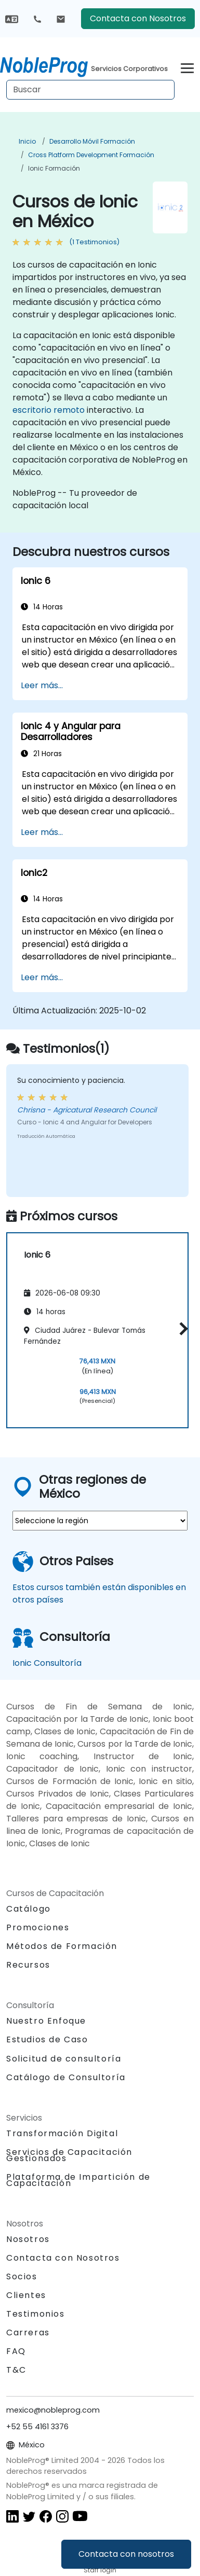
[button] (181, 1328)
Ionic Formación (54, 168)
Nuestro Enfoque (46, 2021)
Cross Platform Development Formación (91, 154)
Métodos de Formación (61, 1946)
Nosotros (28, 2239)
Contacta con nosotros (126, 2554)
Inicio (27, 141)
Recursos (28, 1965)
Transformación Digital (62, 2133)
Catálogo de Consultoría (66, 2077)
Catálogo (28, 1909)
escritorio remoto (48, 410)
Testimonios (35, 2314)
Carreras (28, 2332)
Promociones (38, 1927)
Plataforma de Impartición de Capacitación (78, 2180)
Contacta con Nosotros (138, 18)
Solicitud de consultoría (63, 2059)
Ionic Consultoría (47, 1663)
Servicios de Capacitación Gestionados (69, 2155)
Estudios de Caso (47, 2039)
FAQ (16, 2351)
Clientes (26, 2295)
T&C (16, 2370)
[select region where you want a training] (100, 1520)
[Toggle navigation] (187, 66)
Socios (21, 2276)
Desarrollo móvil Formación (92, 141)
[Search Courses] (90, 90)
